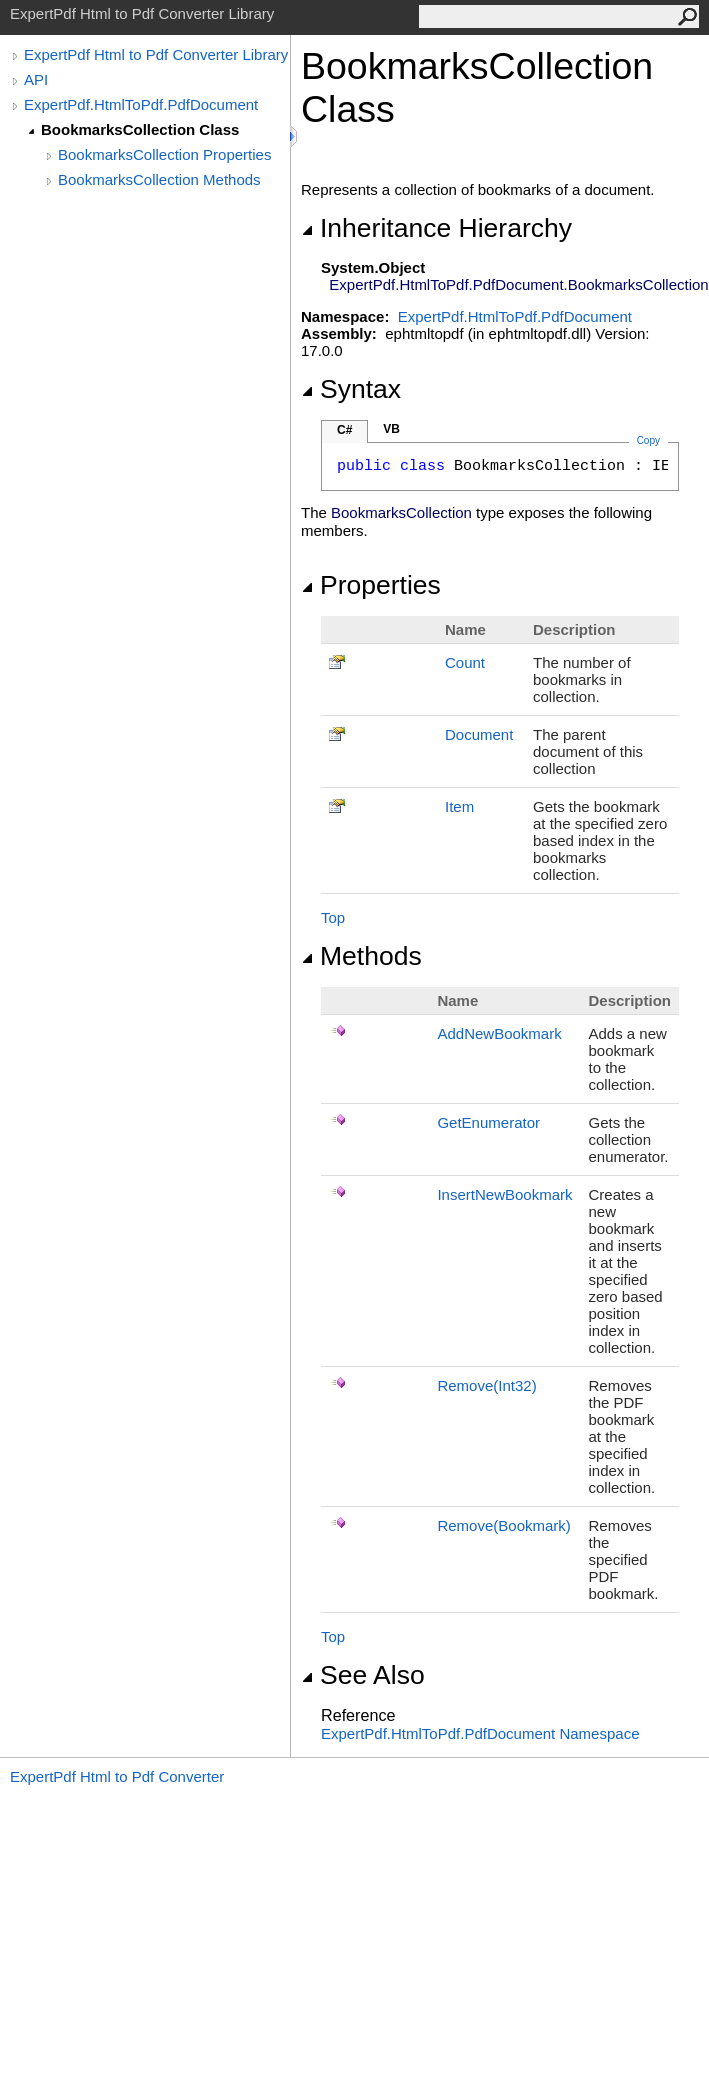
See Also (363, 1675)
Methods (361, 956)
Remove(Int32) (486, 1385)
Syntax (351, 389)
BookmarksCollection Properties (164, 154)
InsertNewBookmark (504, 1194)
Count (465, 662)
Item (459, 806)
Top (333, 917)
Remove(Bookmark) (503, 1525)
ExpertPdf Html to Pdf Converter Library (156, 54)
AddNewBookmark (499, 1033)
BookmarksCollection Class (140, 129)
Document (479, 734)
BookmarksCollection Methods (159, 179)
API (36, 79)
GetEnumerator (488, 1122)
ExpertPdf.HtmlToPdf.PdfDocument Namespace (480, 1733)
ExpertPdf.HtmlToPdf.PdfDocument (141, 104)
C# (344, 430)
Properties (371, 585)
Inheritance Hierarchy (436, 228)
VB (391, 429)
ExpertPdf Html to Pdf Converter (117, 1776)
